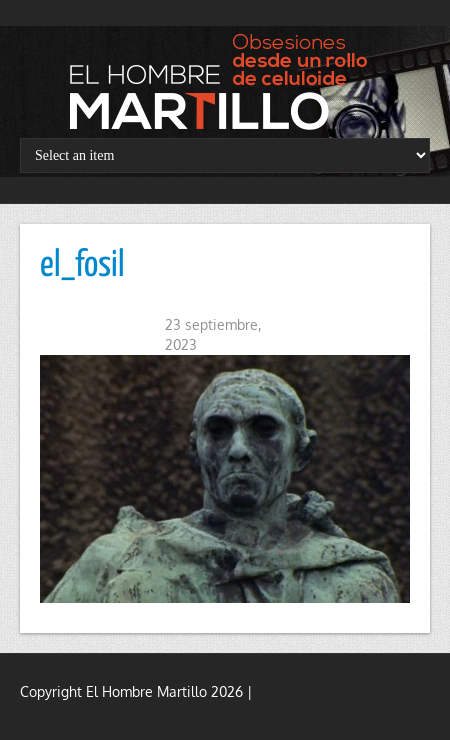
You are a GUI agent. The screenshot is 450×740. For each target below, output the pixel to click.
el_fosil (82, 266)
